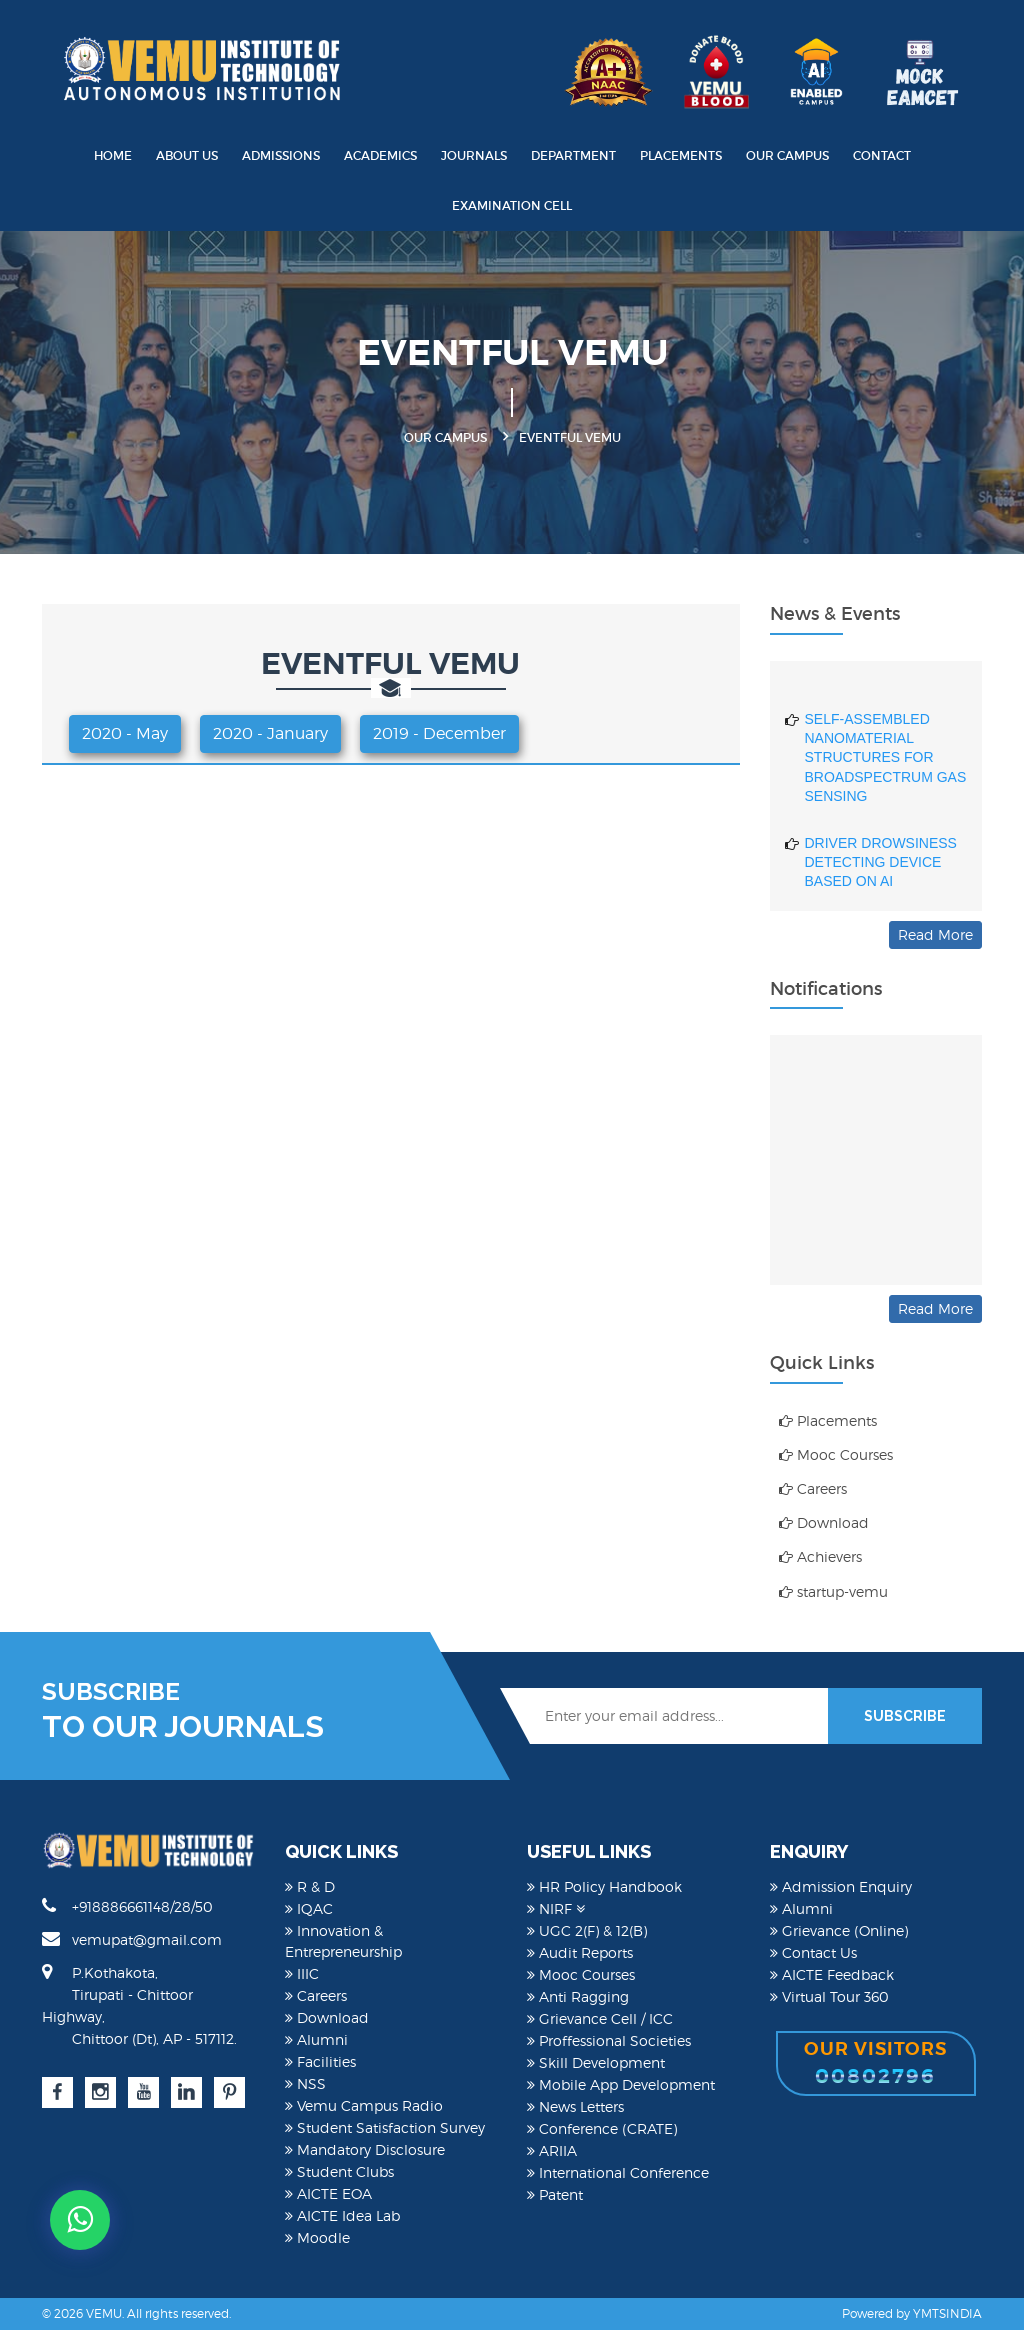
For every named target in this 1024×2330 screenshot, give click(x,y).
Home (113, 155)
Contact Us (813, 1952)
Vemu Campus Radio (364, 2105)
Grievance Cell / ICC (600, 2018)
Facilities (320, 2061)
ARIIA (552, 2150)
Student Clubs (339, 2171)
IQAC (309, 1908)
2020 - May (125, 733)
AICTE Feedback (832, 1974)
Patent (555, 2194)
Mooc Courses (836, 1454)
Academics (380, 155)
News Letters (575, 2106)
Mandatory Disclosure (365, 2149)
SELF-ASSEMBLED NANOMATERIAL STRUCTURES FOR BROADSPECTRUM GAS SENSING (886, 766)
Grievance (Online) (839, 1930)
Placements (681, 155)
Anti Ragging (578, 1996)
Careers (813, 1488)
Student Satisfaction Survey (385, 2127)
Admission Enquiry (841, 1886)
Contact (882, 155)
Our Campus (787, 155)
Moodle (317, 2237)
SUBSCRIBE (905, 1716)
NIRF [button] (556, 1908)
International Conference (618, 2172)
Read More (935, 934)
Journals (474, 155)
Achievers (820, 1556)
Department (573, 155)
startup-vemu (833, 1591)
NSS (305, 2083)
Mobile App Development (621, 2084)
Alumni (316, 2039)
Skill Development (596, 2062)
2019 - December (439, 733)
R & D (310, 1886)
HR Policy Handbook (604, 1886)
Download (824, 1522)
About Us (187, 155)
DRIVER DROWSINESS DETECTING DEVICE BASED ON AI (881, 870)
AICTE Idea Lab (342, 2215)
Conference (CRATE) (602, 2128)
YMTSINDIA (947, 2313)
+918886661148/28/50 (127, 1906)
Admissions (281, 155)
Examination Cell (512, 205)
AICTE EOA (328, 2193)
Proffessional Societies (609, 2040)
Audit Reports (580, 1952)
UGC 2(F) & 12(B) (587, 1930)
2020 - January (270, 733)
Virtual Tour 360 (829, 1996)
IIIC (302, 1973)
